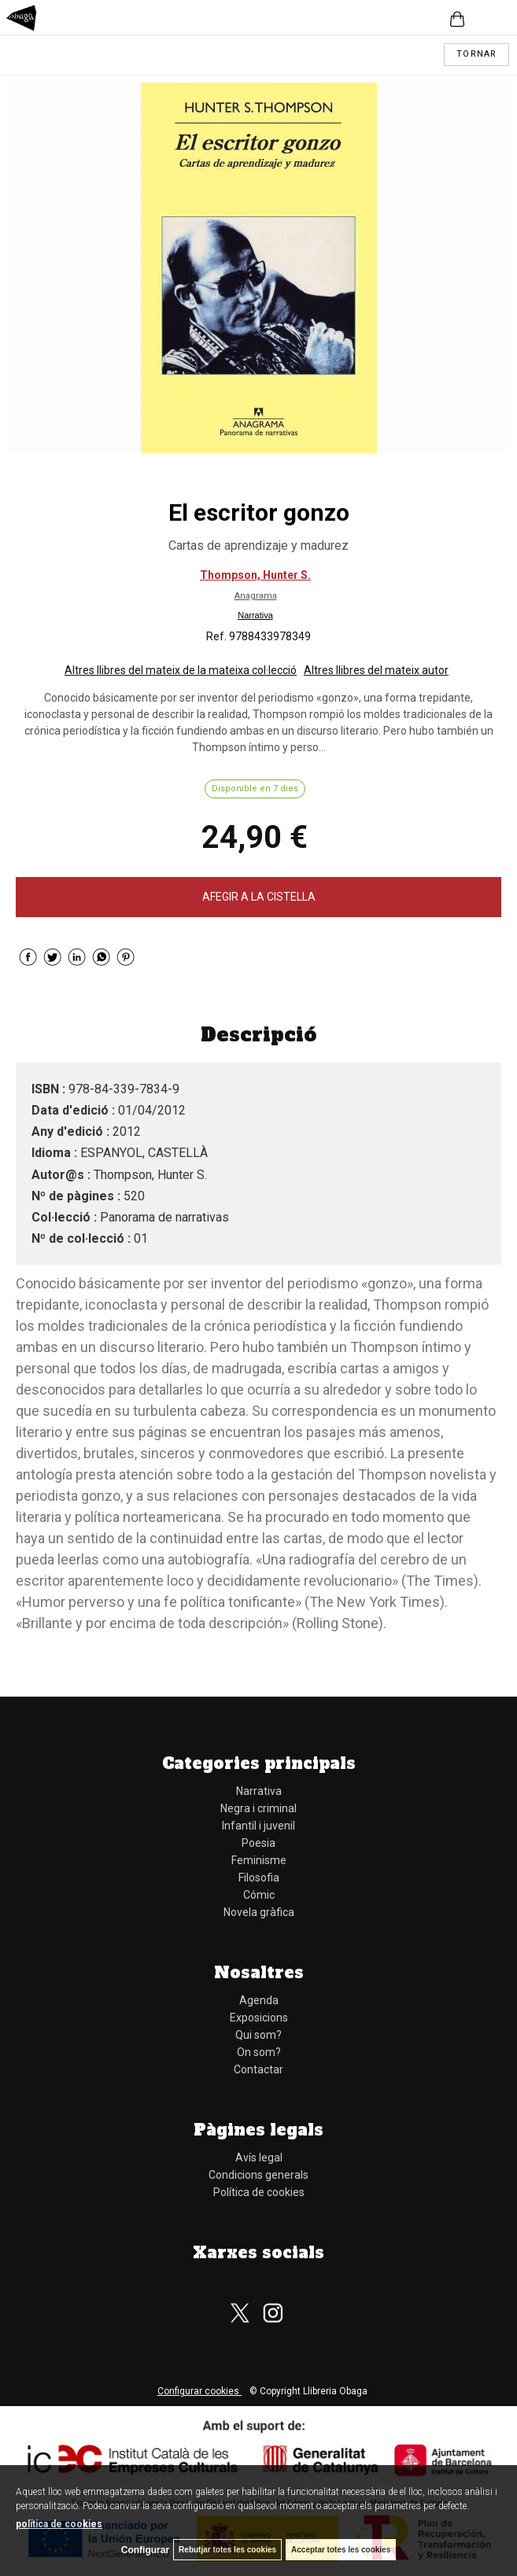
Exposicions (259, 2017)
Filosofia (258, 1877)
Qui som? (258, 2035)
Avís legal (259, 2157)
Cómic (259, 1895)
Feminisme (258, 1860)
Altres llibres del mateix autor (376, 670)
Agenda (259, 2000)
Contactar (258, 2069)
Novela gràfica (258, 1912)
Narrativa (255, 615)
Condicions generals (258, 2175)
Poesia (258, 1843)
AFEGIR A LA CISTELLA (259, 896)
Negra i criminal (258, 1808)
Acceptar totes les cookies (340, 2549)
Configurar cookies (199, 2391)
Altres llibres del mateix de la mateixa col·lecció (181, 670)
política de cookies (59, 2524)
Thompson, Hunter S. (255, 575)
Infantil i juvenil (258, 1825)
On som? (259, 2052)
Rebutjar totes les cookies (227, 2549)
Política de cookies (259, 2192)
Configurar (145, 2550)
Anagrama (255, 596)
